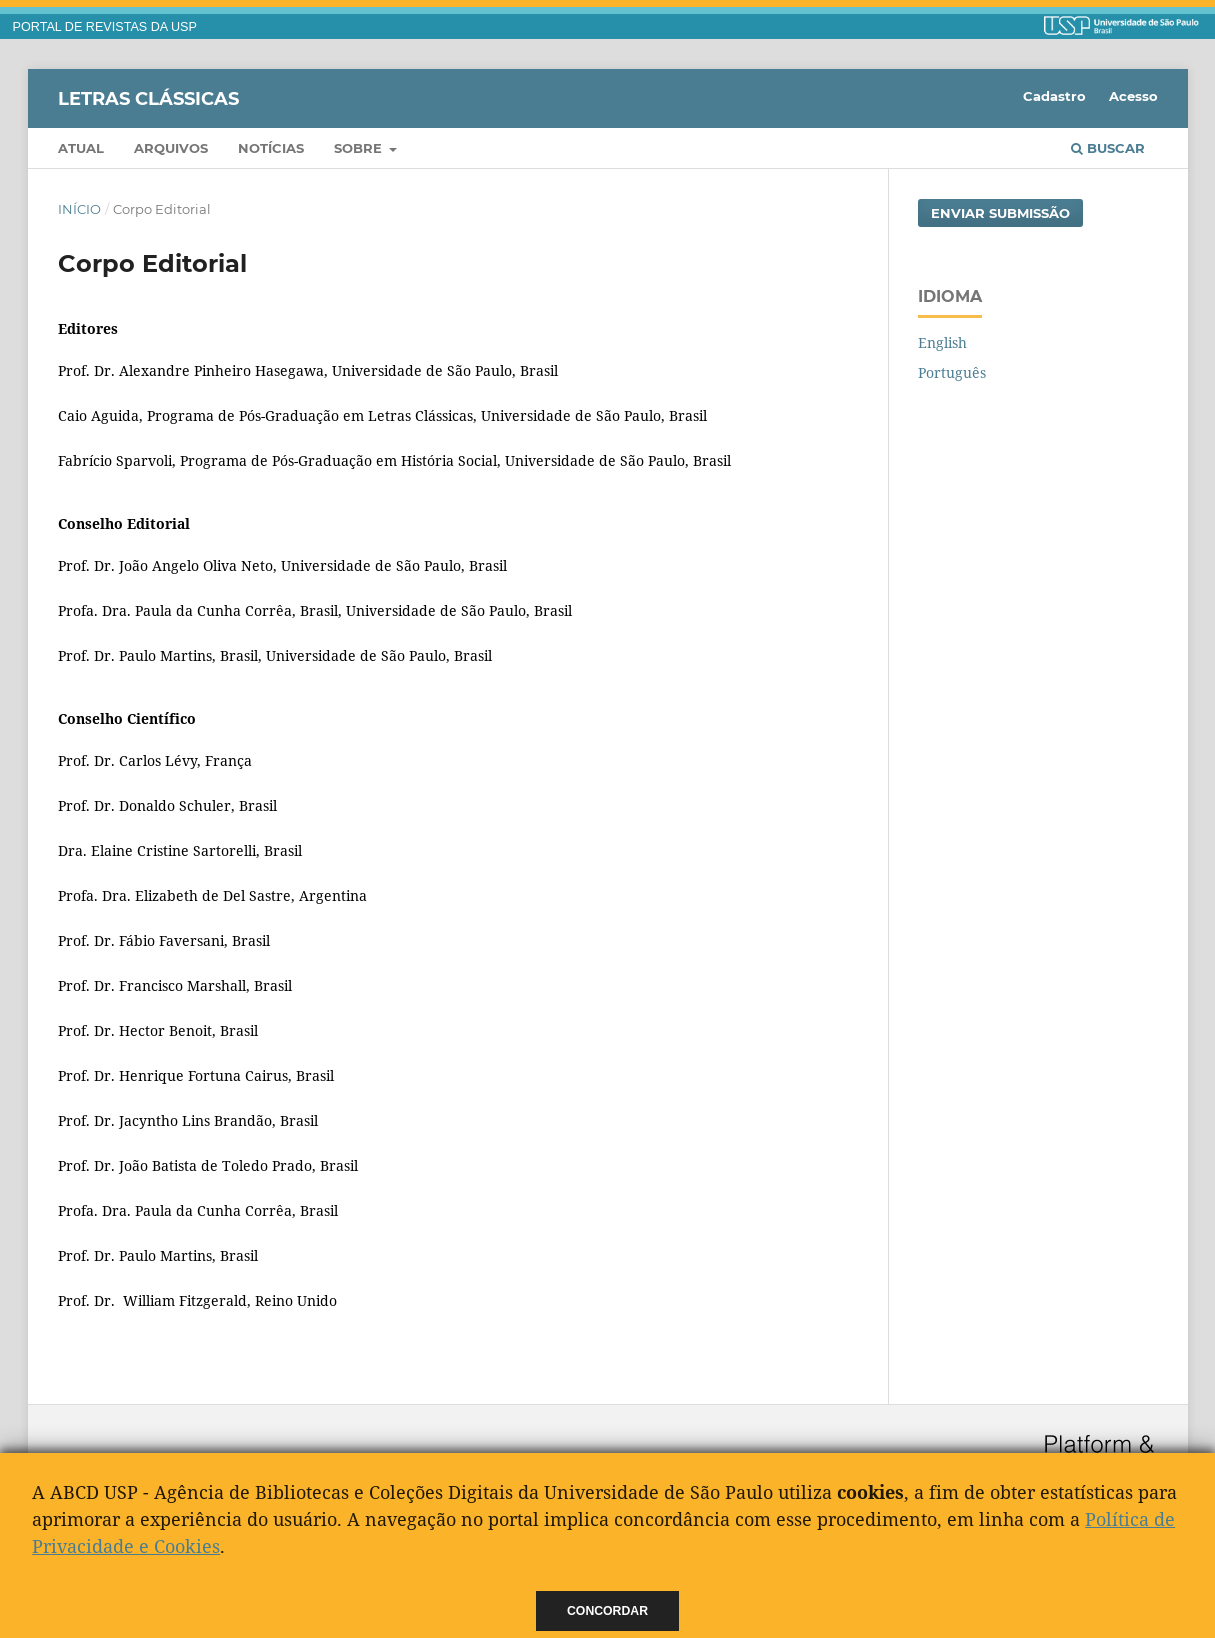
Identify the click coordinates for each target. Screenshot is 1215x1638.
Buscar (1108, 148)
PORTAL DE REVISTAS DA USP (105, 27)
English (942, 342)
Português (952, 372)
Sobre (360, 148)
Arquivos (171, 148)
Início (79, 209)
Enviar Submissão (1000, 213)
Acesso (1133, 96)
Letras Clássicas (148, 98)
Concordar (607, 1611)
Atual (81, 148)
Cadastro (1054, 96)
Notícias (271, 148)
